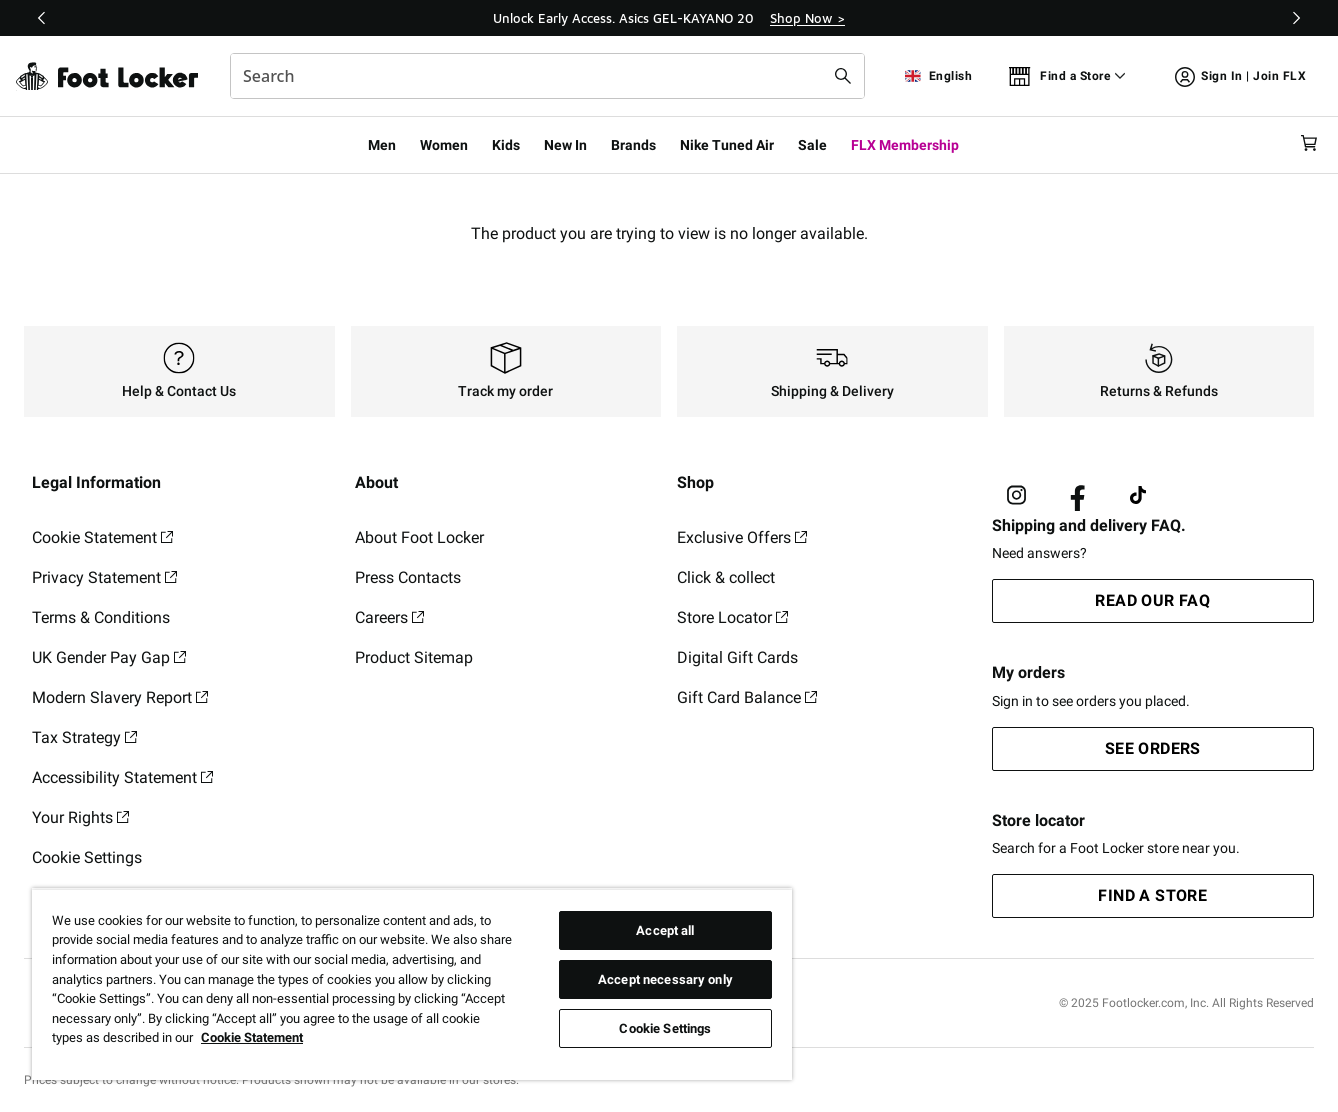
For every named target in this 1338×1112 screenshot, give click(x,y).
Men (382, 145)
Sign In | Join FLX (1240, 79)
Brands (633, 145)
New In (565, 145)
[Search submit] (843, 76)
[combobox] (547, 76)
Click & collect (726, 577)
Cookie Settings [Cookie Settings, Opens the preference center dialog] (665, 1028)
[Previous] (42, 18)
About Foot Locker (419, 537)
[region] (412, 984)
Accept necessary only (665, 979)
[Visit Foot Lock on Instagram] (1016, 495)
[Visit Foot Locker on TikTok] (1138, 495)
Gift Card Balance (747, 697)
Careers (389, 617)
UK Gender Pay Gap (109, 657)
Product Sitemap (414, 657)
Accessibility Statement (122, 777)
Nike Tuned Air (727, 145)
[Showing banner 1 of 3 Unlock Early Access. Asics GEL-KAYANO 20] (669, 18)
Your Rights (80, 817)
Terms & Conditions (101, 617)
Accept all (665, 930)
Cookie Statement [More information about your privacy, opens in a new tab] (252, 1037)
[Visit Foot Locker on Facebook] (1077, 495)
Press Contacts (408, 577)
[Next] (1296, 18)
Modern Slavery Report (120, 697)
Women (444, 145)
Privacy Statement (104, 577)
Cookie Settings (87, 857)
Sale (812, 145)
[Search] (547, 76)
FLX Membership (905, 145)
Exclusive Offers (742, 537)
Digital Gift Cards (737, 657)
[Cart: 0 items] (1306, 144)
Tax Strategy (84, 737)
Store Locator (732, 617)
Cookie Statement (102, 537)
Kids (506, 145)
